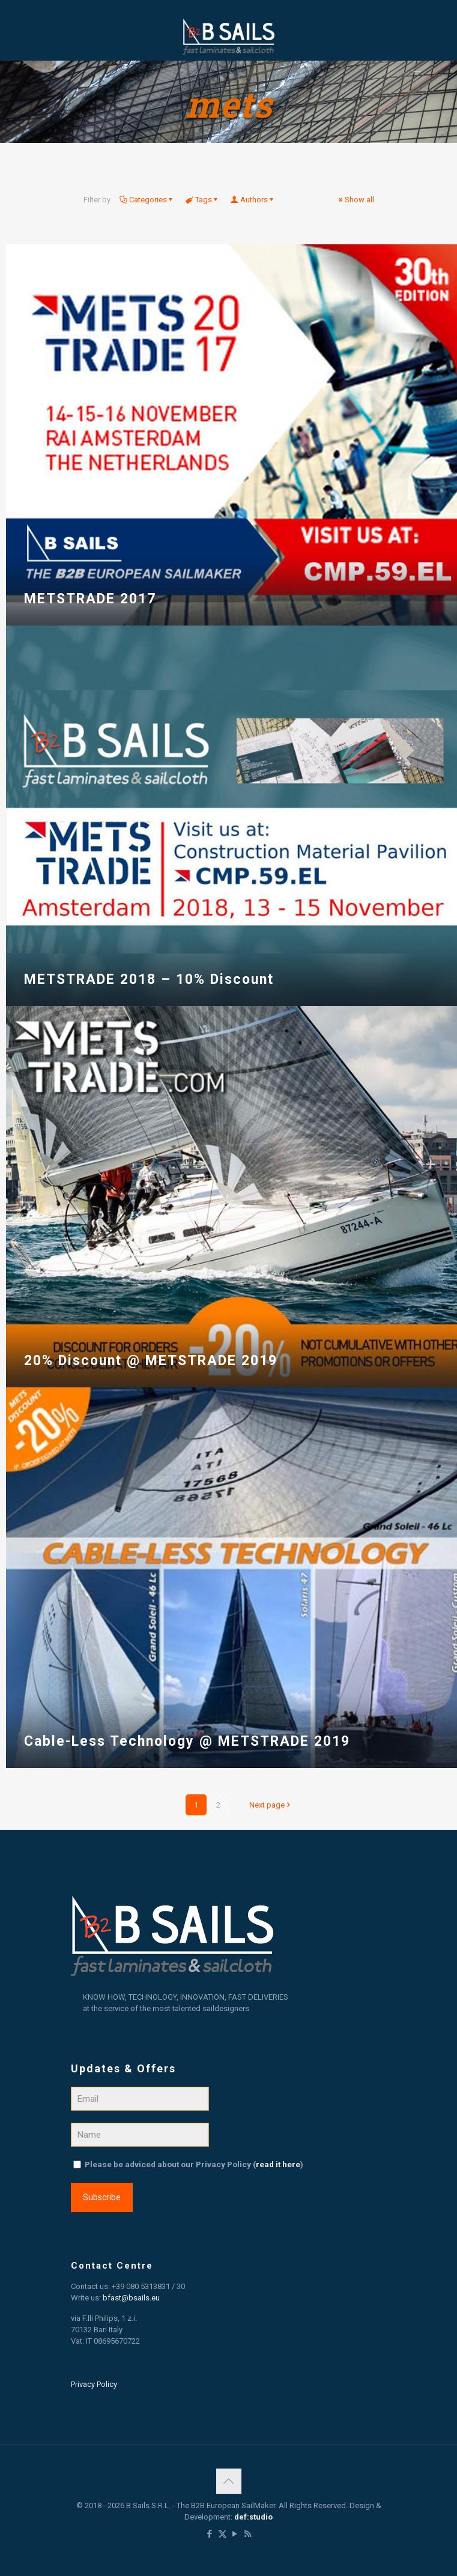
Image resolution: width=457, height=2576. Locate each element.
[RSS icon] (247, 2534)
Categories (147, 199)
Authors (253, 199)
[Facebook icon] (209, 2534)
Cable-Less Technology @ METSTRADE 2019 (187, 1741)
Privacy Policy (94, 2384)
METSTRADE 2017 (90, 599)
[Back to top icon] (228, 2481)
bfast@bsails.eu (131, 2297)
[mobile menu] (441, 36)
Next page (270, 1804)
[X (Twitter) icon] (222, 2534)
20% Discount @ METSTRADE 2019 (150, 1361)
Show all (355, 199)
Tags (203, 199)
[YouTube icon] (235, 2534)
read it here (278, 2164)
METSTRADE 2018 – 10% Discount (149, 979)
